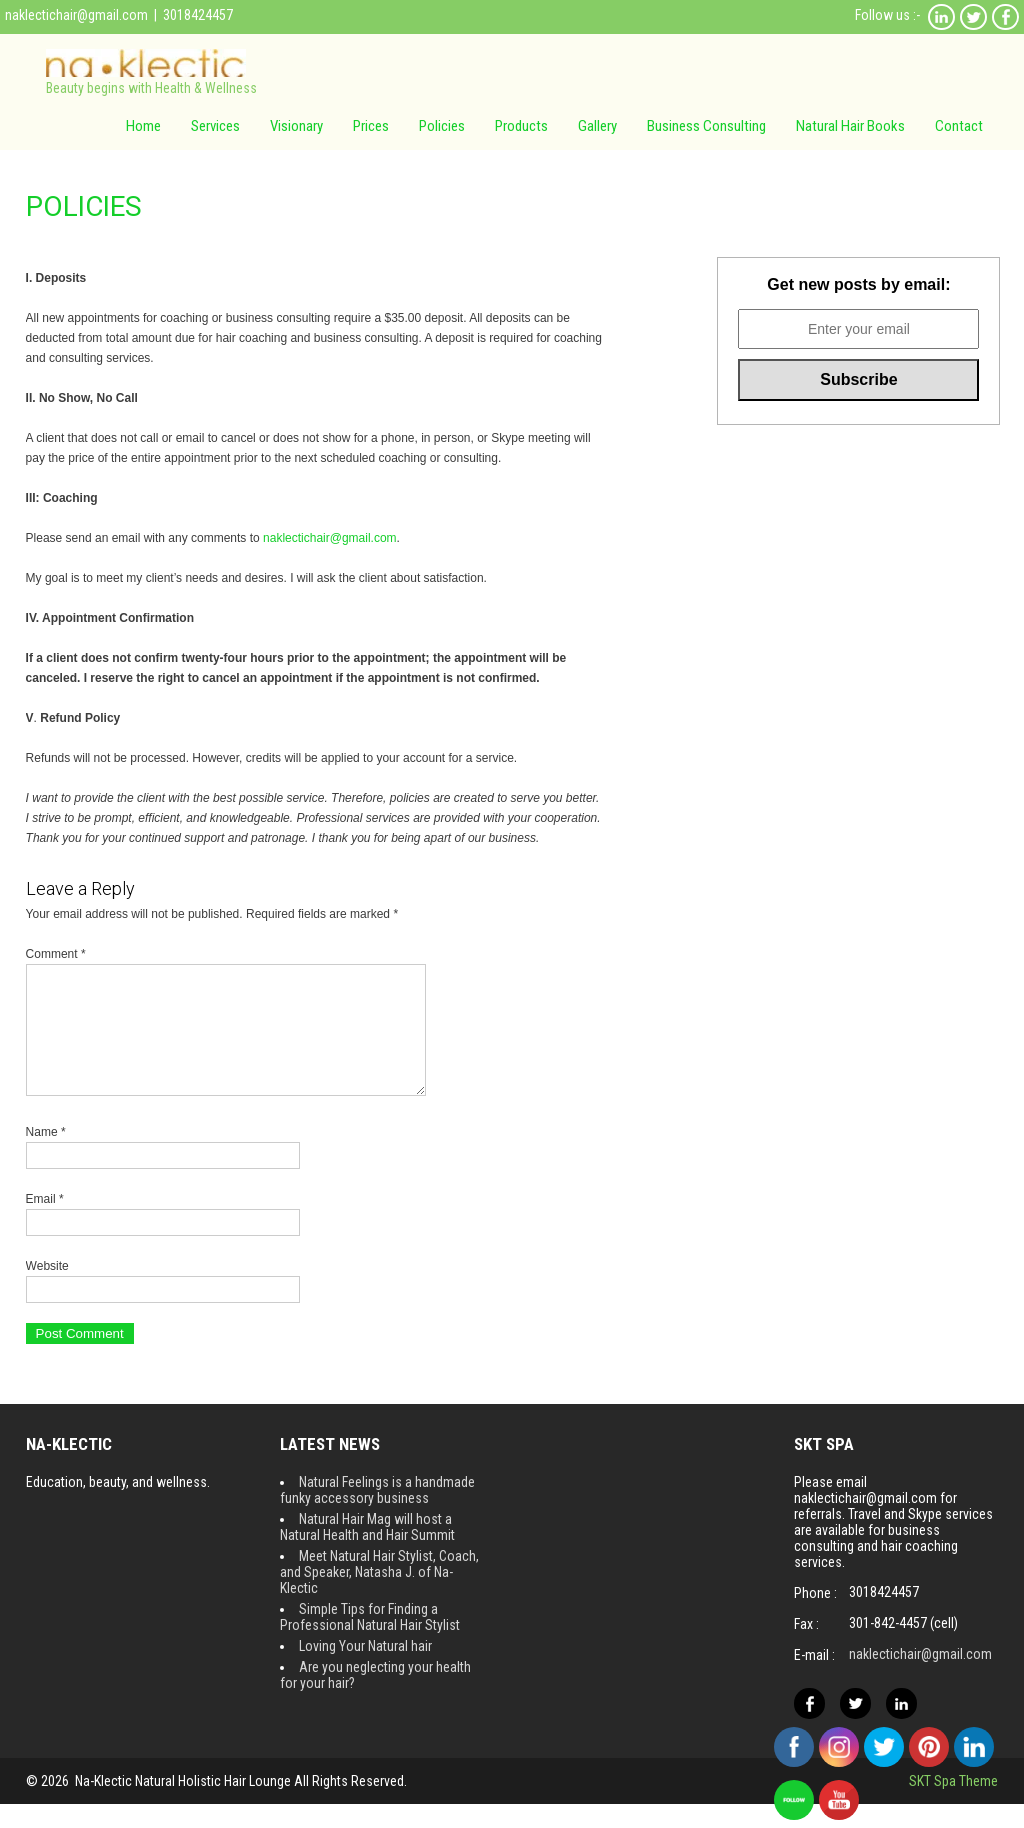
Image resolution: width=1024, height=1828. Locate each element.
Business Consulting (706, 126)
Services (215, 126)
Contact (959, 126)
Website (47, 1290)
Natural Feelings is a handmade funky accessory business (377, 1514)
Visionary (296, 126)
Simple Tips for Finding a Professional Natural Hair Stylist (370, 1641)
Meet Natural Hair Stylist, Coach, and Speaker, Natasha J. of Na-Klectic (379, 1596)
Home (143, 126)
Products (521, 126)
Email (45, 1223)
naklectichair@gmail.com (76, 15)
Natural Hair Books (850, 126)
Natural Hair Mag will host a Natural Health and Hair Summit (367, 1551)
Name (46, 1156)
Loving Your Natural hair (365, 1670)
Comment (56, 954)
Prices (371, 126)
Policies (442, 126)
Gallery (597, 126)
